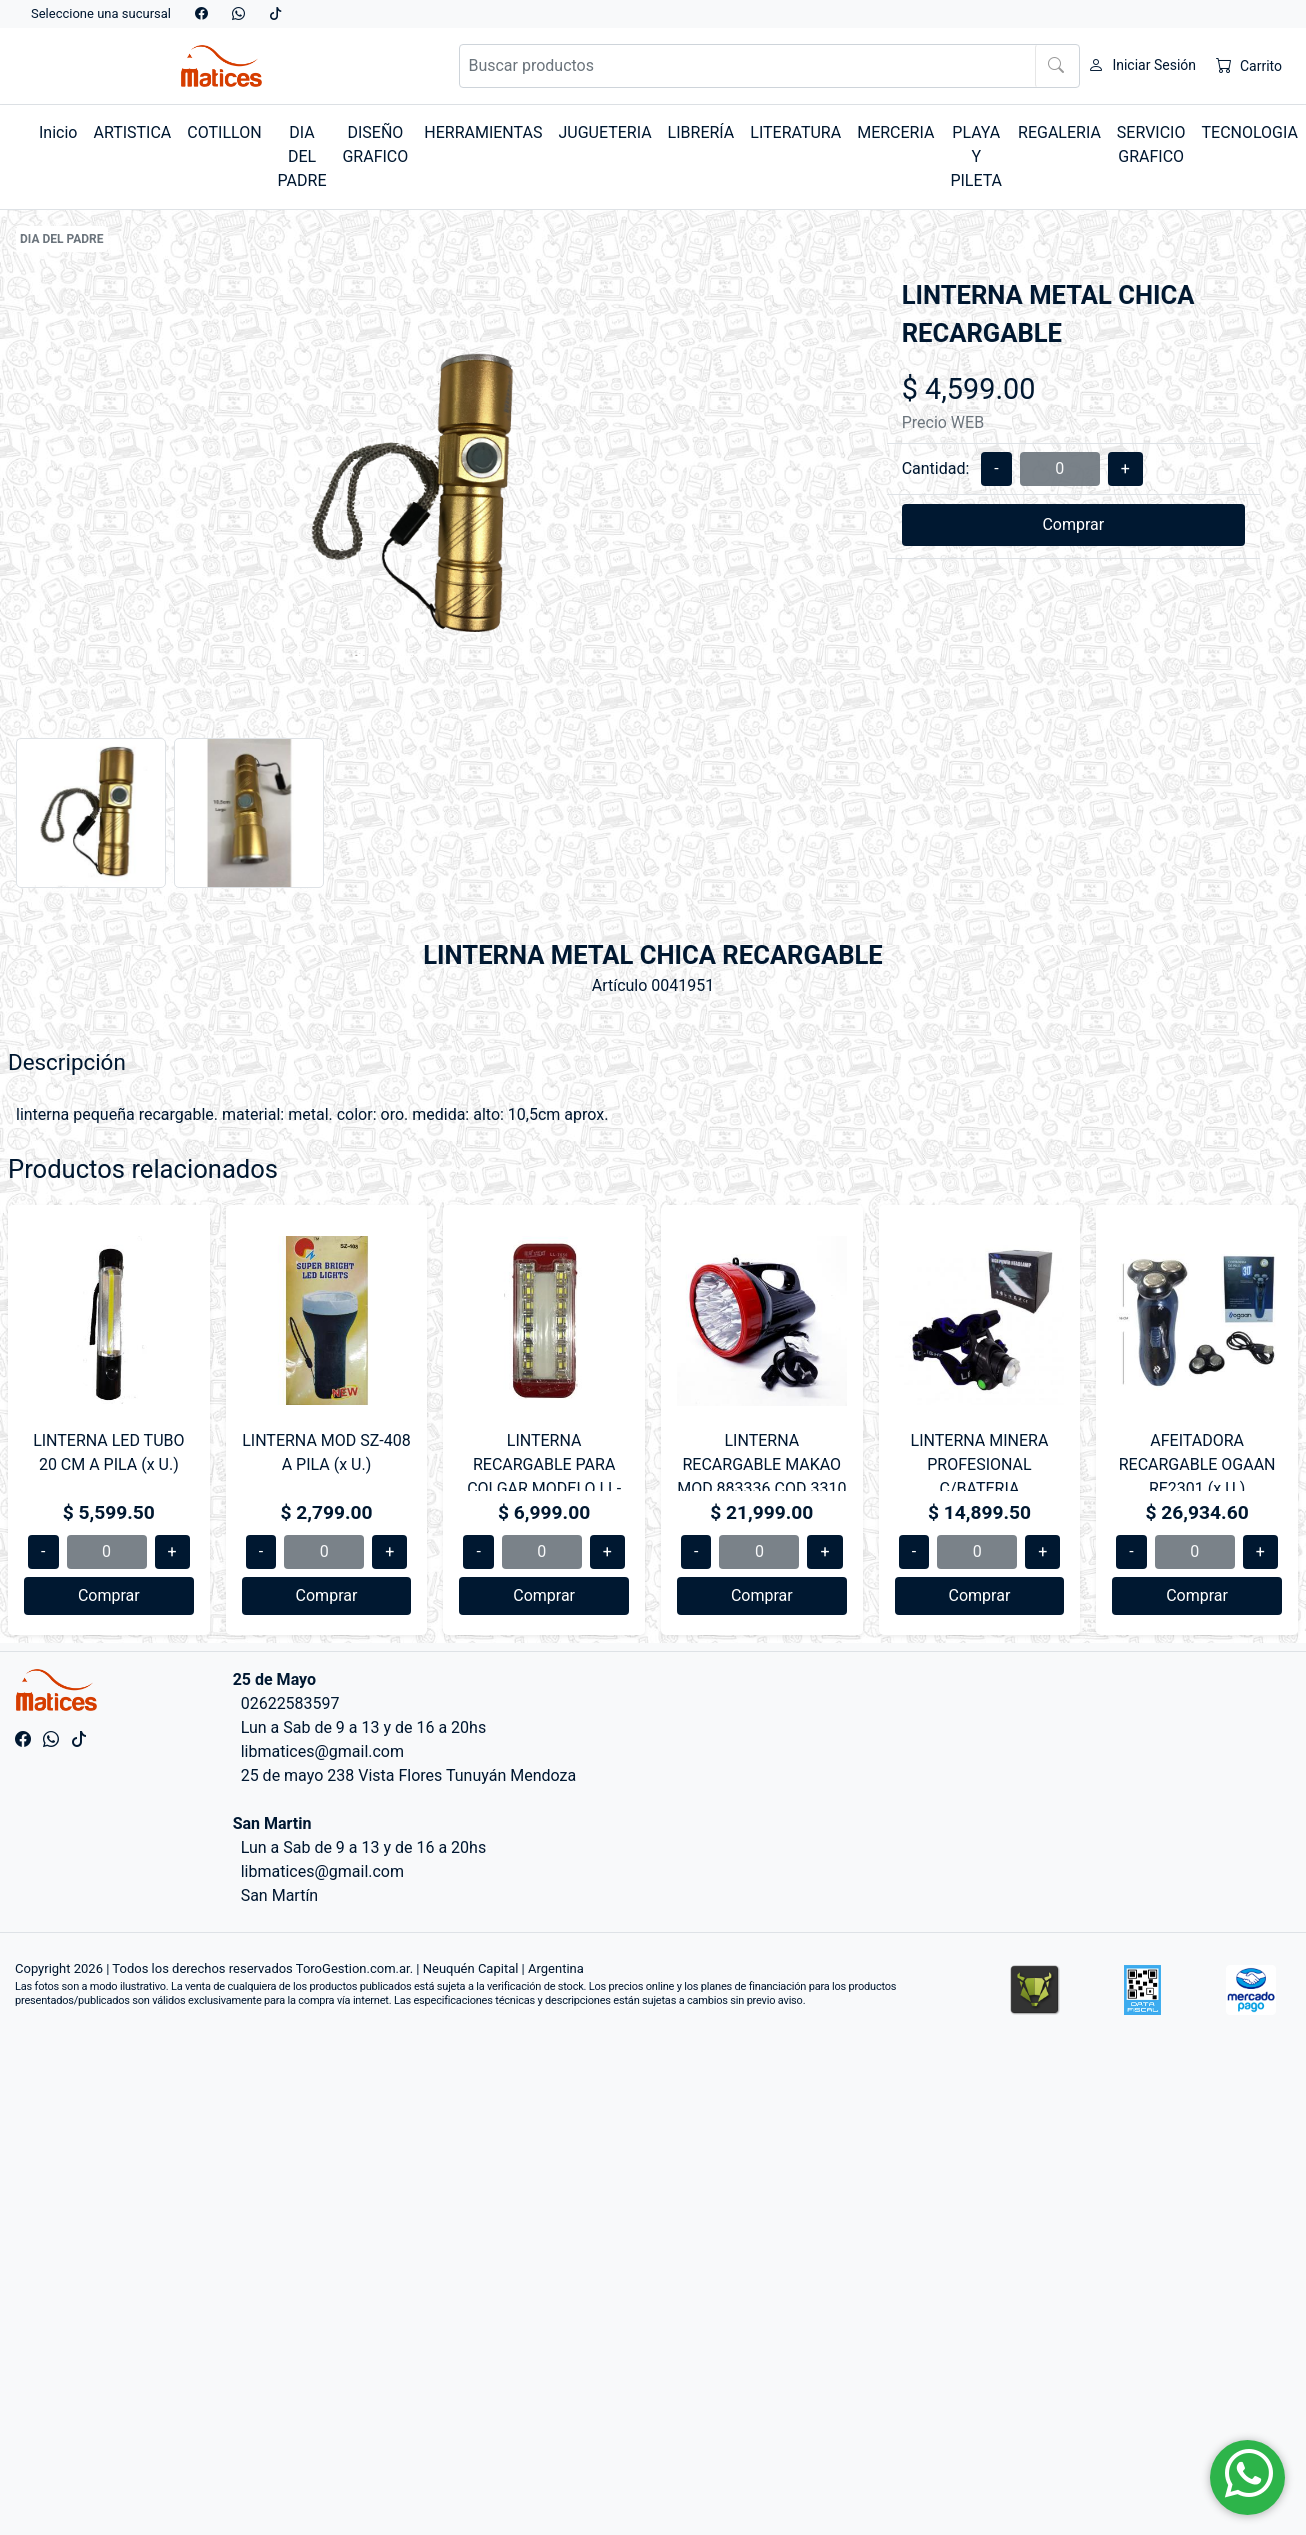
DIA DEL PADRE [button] (302, 156)
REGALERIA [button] (1059, 132)
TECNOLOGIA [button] (1249, 132)
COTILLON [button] (224, 132)
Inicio (58, 132)
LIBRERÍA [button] (701, 132)
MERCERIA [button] (895, 132)
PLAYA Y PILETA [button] (976, 156)
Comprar (1073, 524)
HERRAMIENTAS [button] (483, 132)
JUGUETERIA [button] (604, 132)
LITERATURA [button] (795, 132)
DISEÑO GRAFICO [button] (375, 144)
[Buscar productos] (769, 66)
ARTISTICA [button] (132, 132)
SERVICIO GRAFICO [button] (1151, 144)
